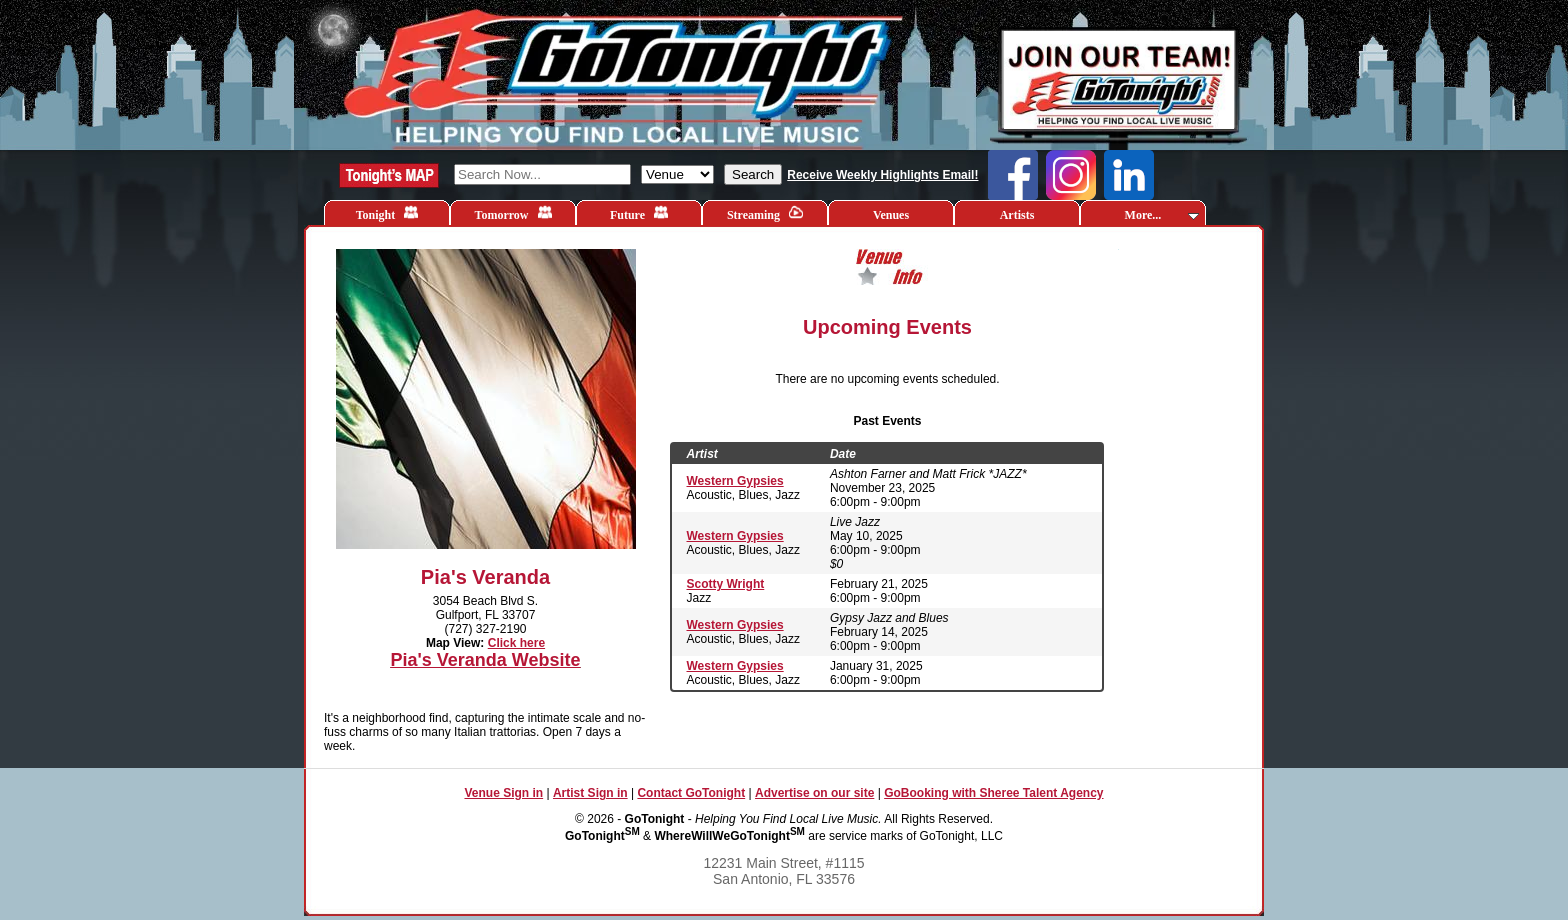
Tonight (387, 213)
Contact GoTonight (691, 793)
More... (1162, 215)
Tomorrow (513, 213)
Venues (891, 215)
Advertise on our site (814, 793)
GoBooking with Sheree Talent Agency (993, 793)
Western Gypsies (735, 481)
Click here (516, 643)
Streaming (765, 213)
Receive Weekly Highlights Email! (882, 175)
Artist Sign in (590, 793)
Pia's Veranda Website (485, 660)
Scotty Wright (726, 584)
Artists (1017, 215)
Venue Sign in (503, 793)
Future (639, 213)
